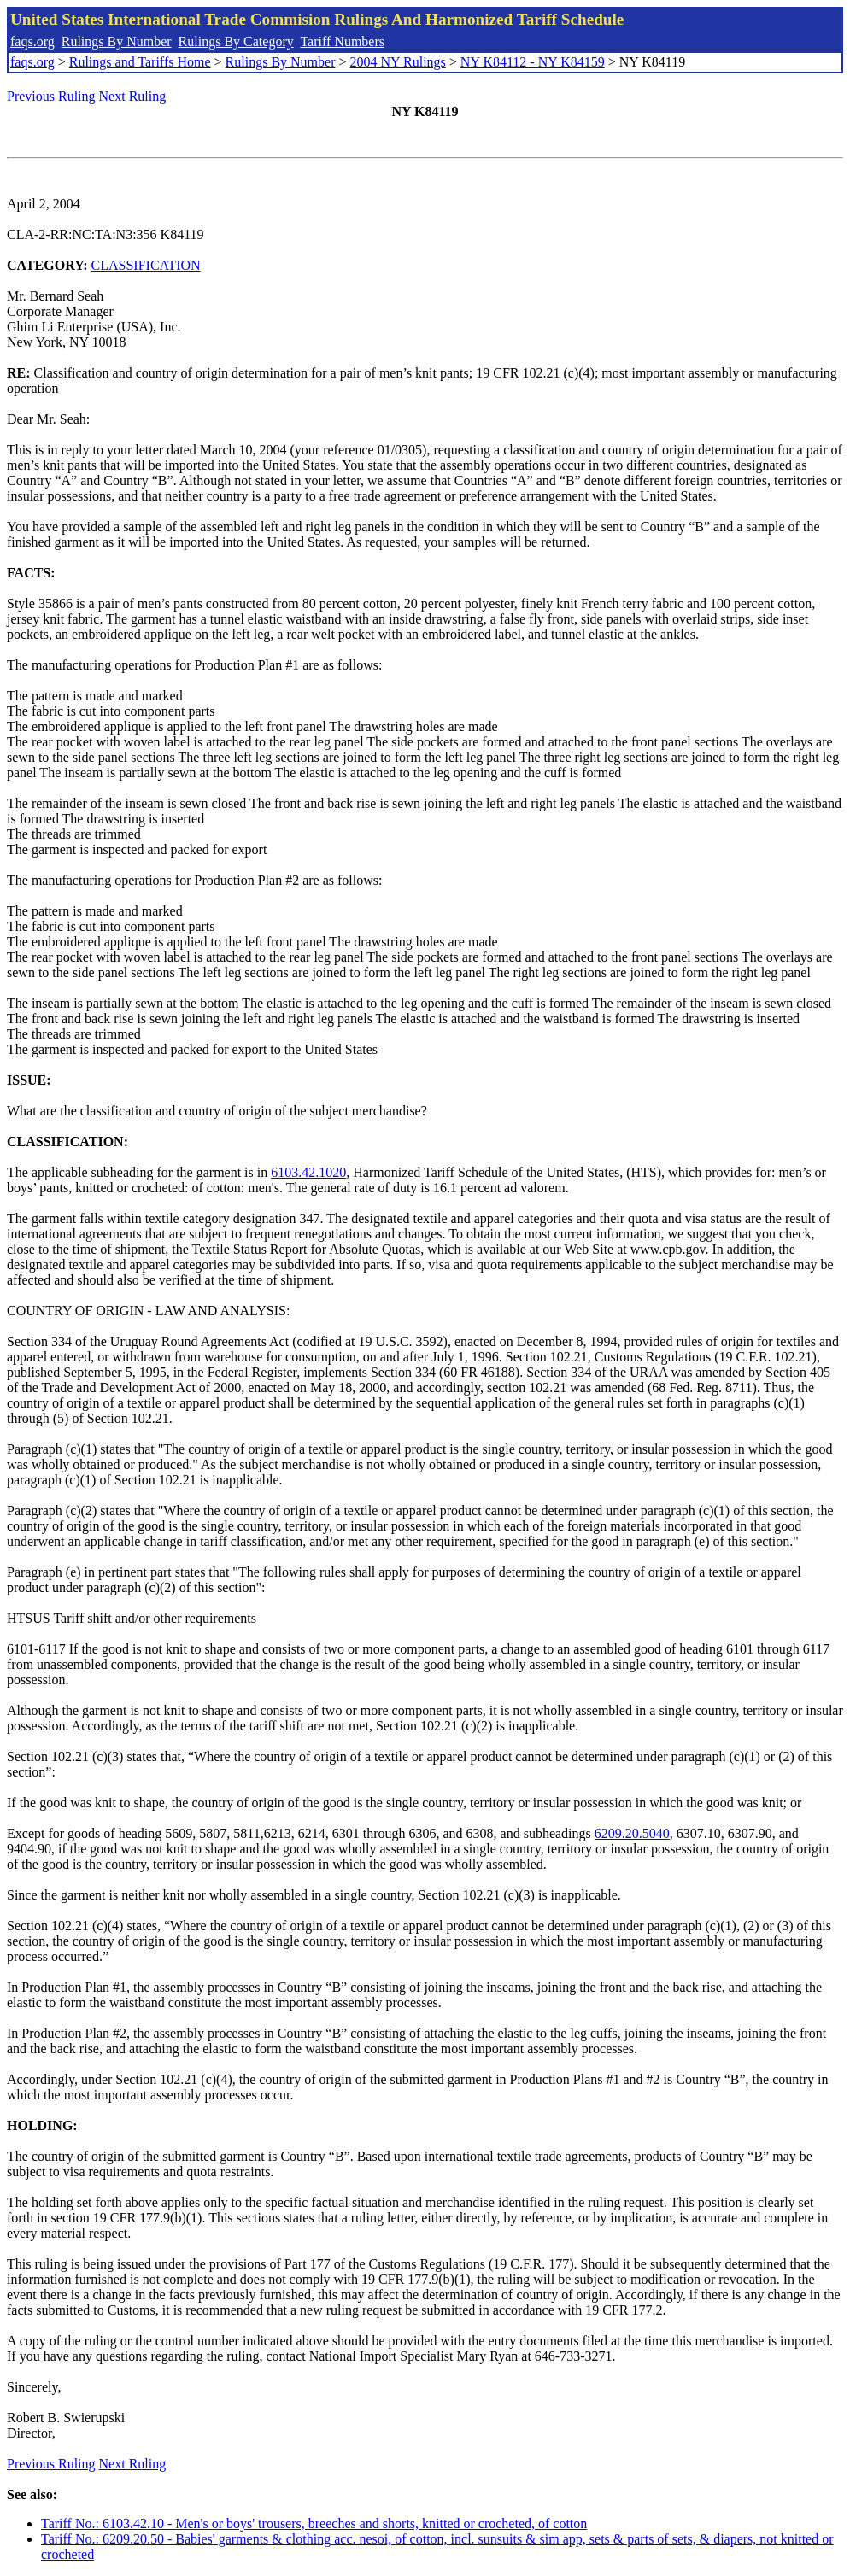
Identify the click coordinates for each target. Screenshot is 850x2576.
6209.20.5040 (632, 1833)
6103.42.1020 (308, 1172)
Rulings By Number (117, 41)
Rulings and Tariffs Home (140, 62)
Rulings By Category (236, 41)
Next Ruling (133, 96)
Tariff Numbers (342, 41)
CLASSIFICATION (146, 265)
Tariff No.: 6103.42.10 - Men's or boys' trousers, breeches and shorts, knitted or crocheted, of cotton (314, 2523)
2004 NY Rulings (398, 62)
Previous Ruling (51, 96)
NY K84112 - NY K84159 (532, 62)
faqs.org (32, 41)
